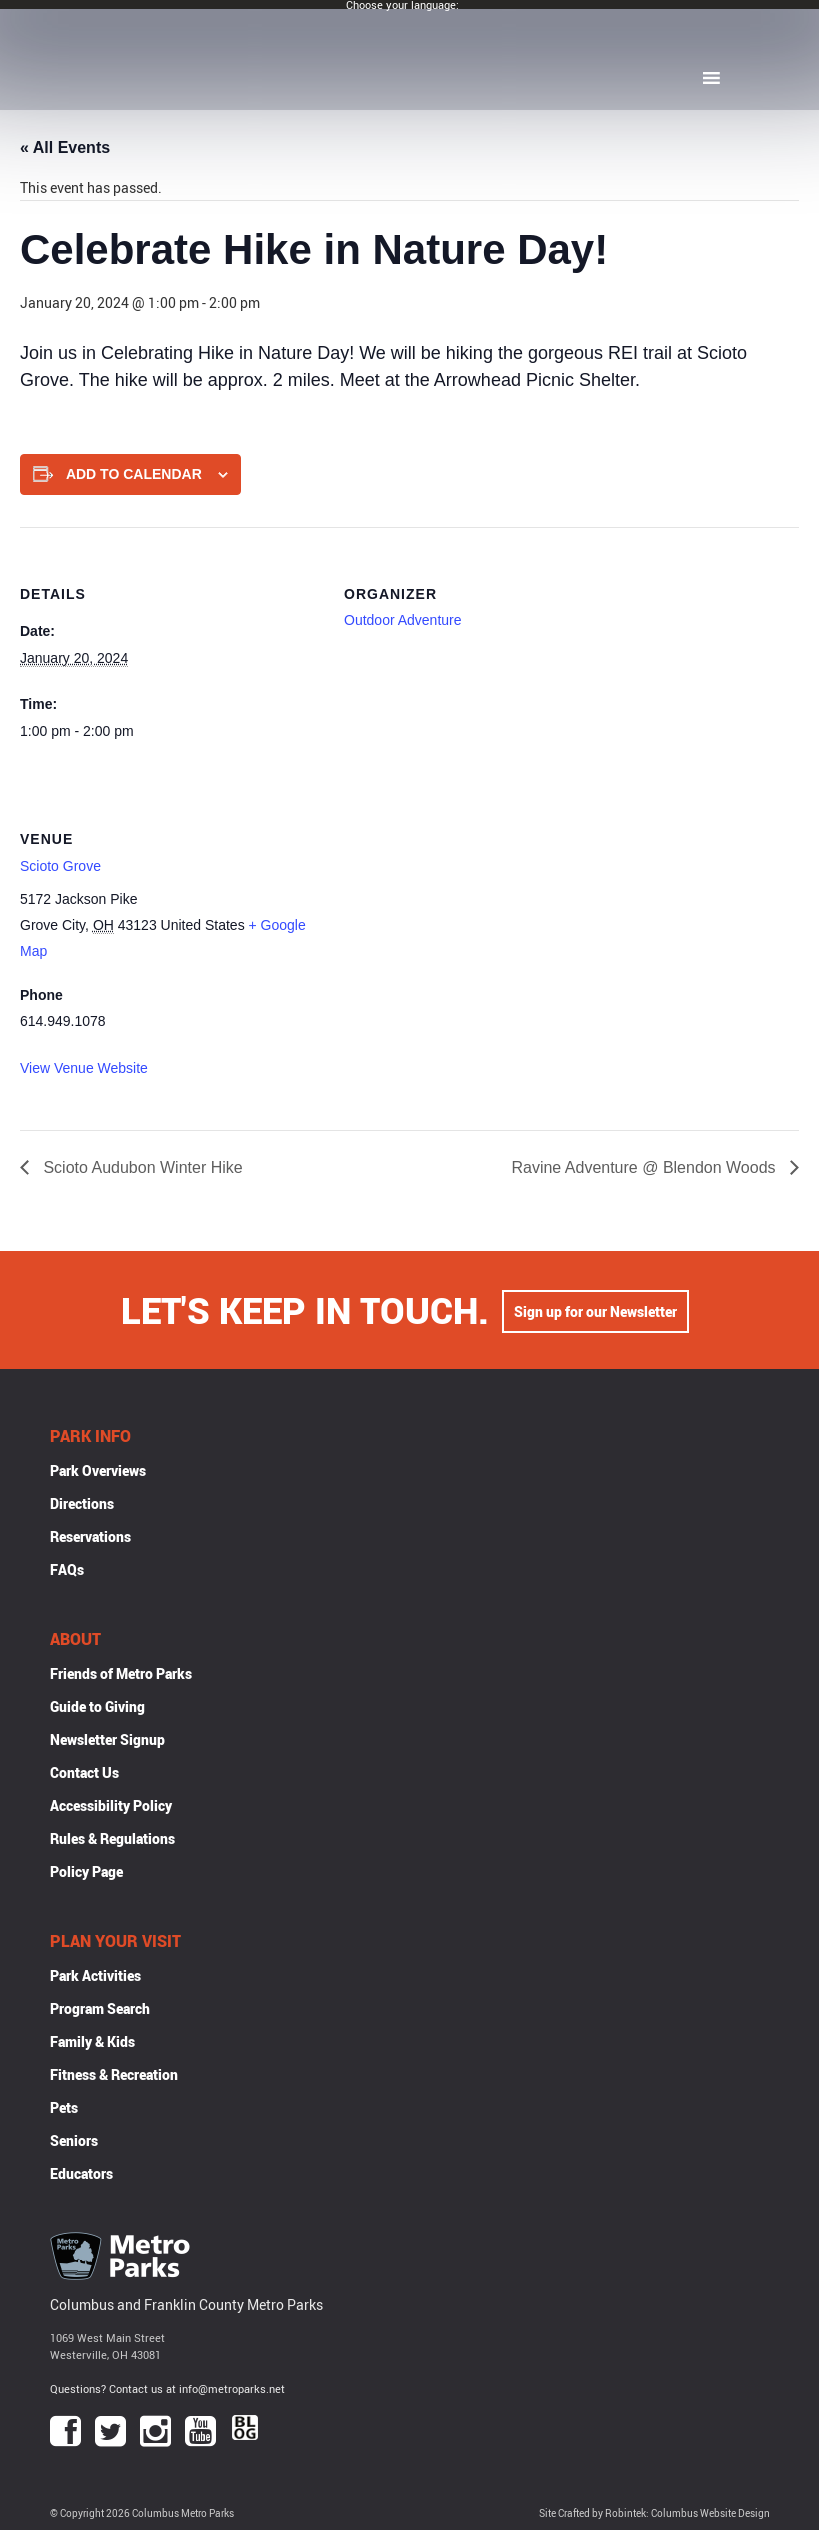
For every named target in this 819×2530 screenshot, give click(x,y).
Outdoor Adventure (403, 620)
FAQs (67, 1569)
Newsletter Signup (107, 1739)
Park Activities (95, 1975)
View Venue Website (84, 1068)
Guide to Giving (97, 1706)
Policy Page (86, 1871)
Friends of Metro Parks (121, 1673)
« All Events (65, 147)
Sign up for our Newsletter (595, 1309)
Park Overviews (98, 1470)
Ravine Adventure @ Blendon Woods (645, 1167)
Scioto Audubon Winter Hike (141, 1167)
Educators (81, 2173)
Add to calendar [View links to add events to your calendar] (134, 474)
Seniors (74, 2140)
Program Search (100, 2008)
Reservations (90, 1536)
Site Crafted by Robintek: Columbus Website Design (654, 2513)
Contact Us (84, 1772)
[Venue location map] (449, 909)
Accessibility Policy (111, 1805)
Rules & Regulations (112, 1838)
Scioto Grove (60, 866)
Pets (64, 2107)
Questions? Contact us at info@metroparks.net (167, 2388)
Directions (82, 1503)
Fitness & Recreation (114, 2074)
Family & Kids (92, 2041)
